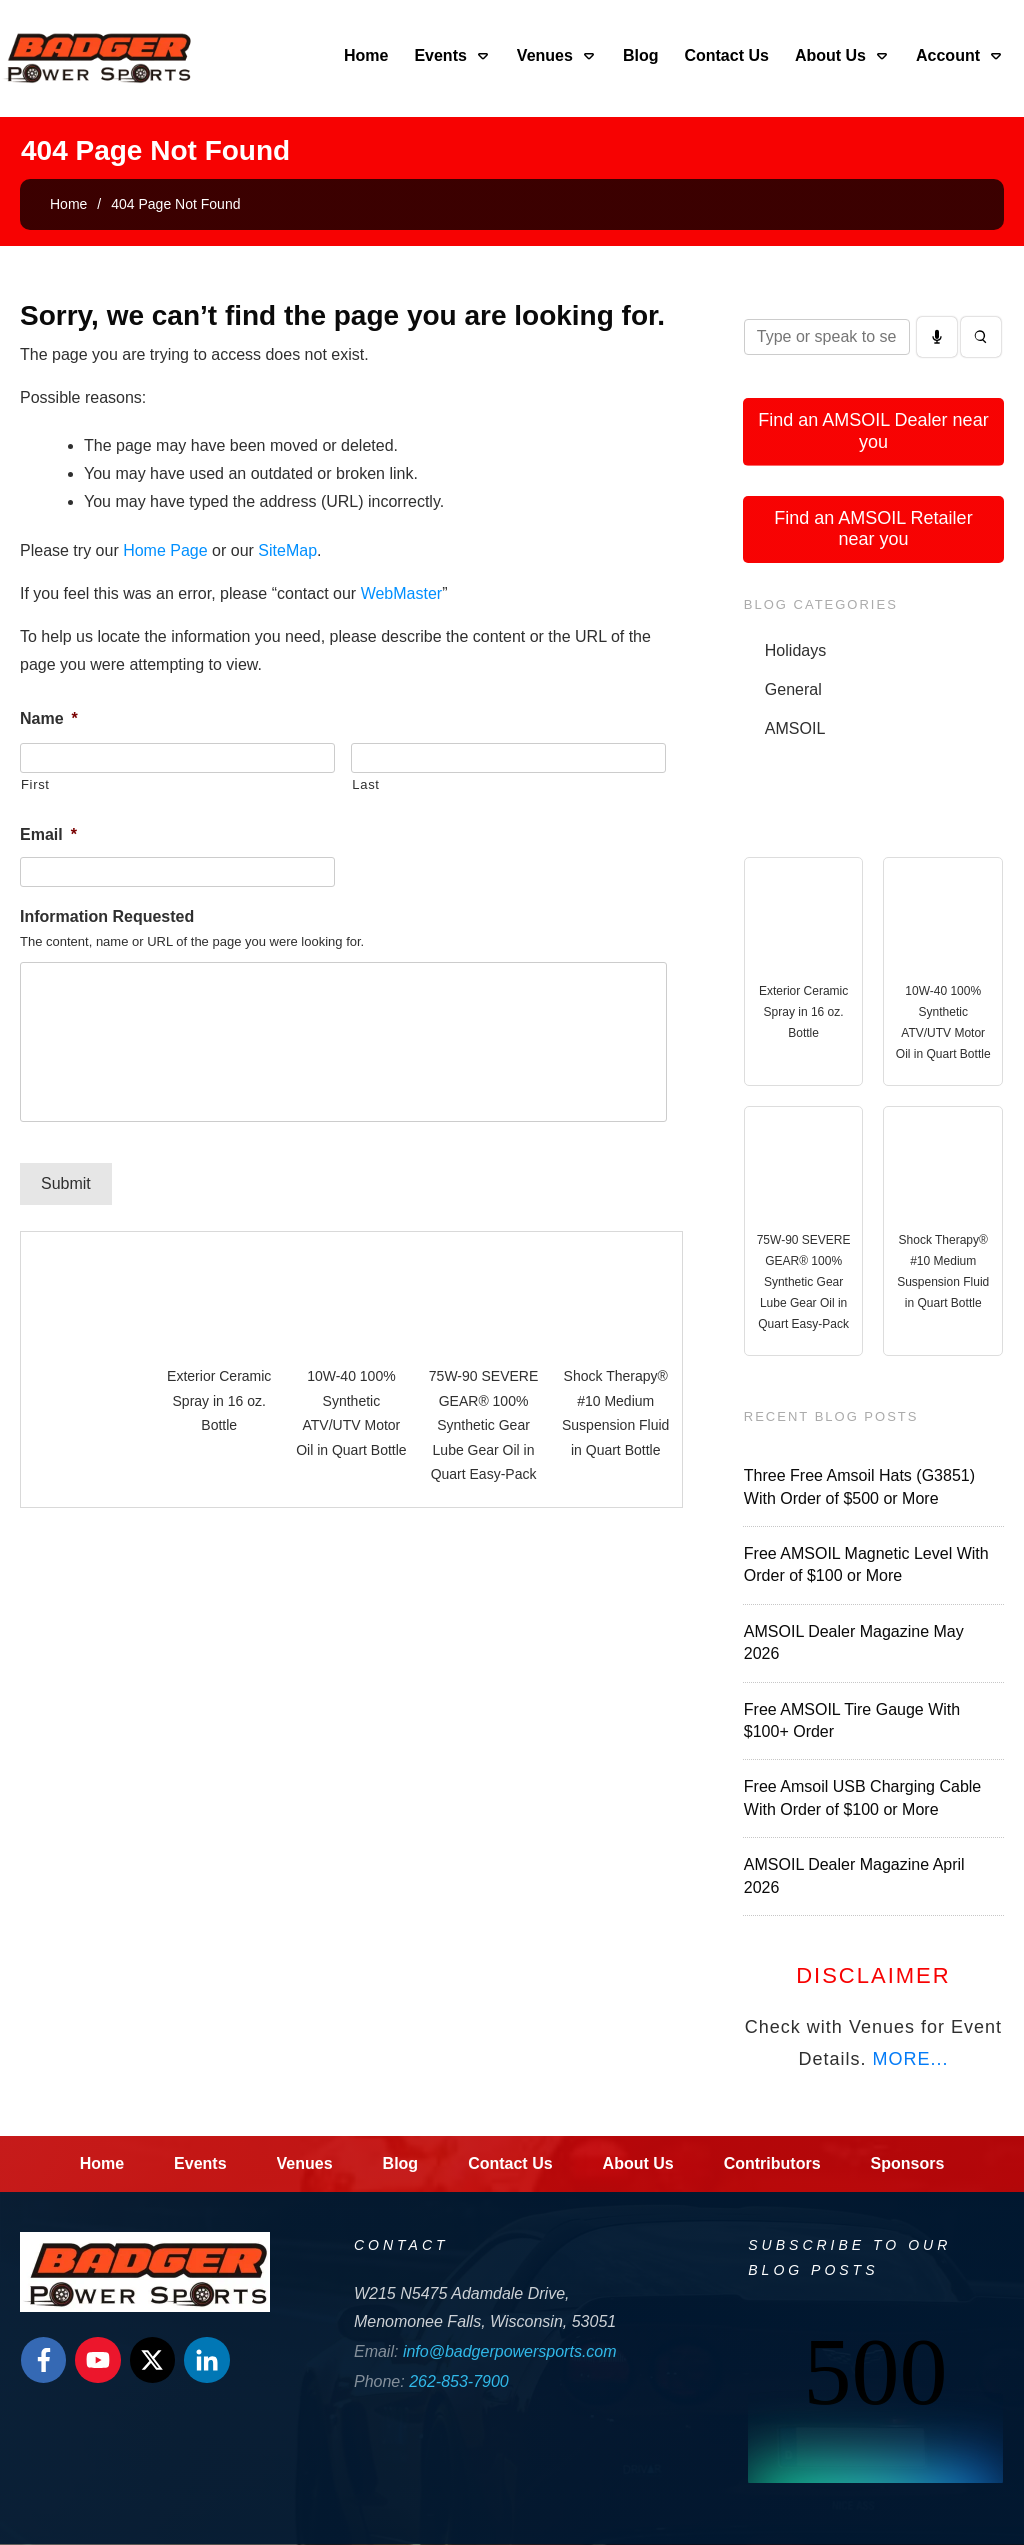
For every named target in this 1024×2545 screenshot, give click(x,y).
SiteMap (287, 550)
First (35, 784)
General (793, 689)
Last (365, 784)
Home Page (165, 550)
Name (49, 718)
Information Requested (107, 916)
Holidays (795, 650)
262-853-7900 (459, 2381)
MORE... (910, 2059)
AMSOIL (795, 728)
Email (48, 834)
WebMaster (402, 593)
